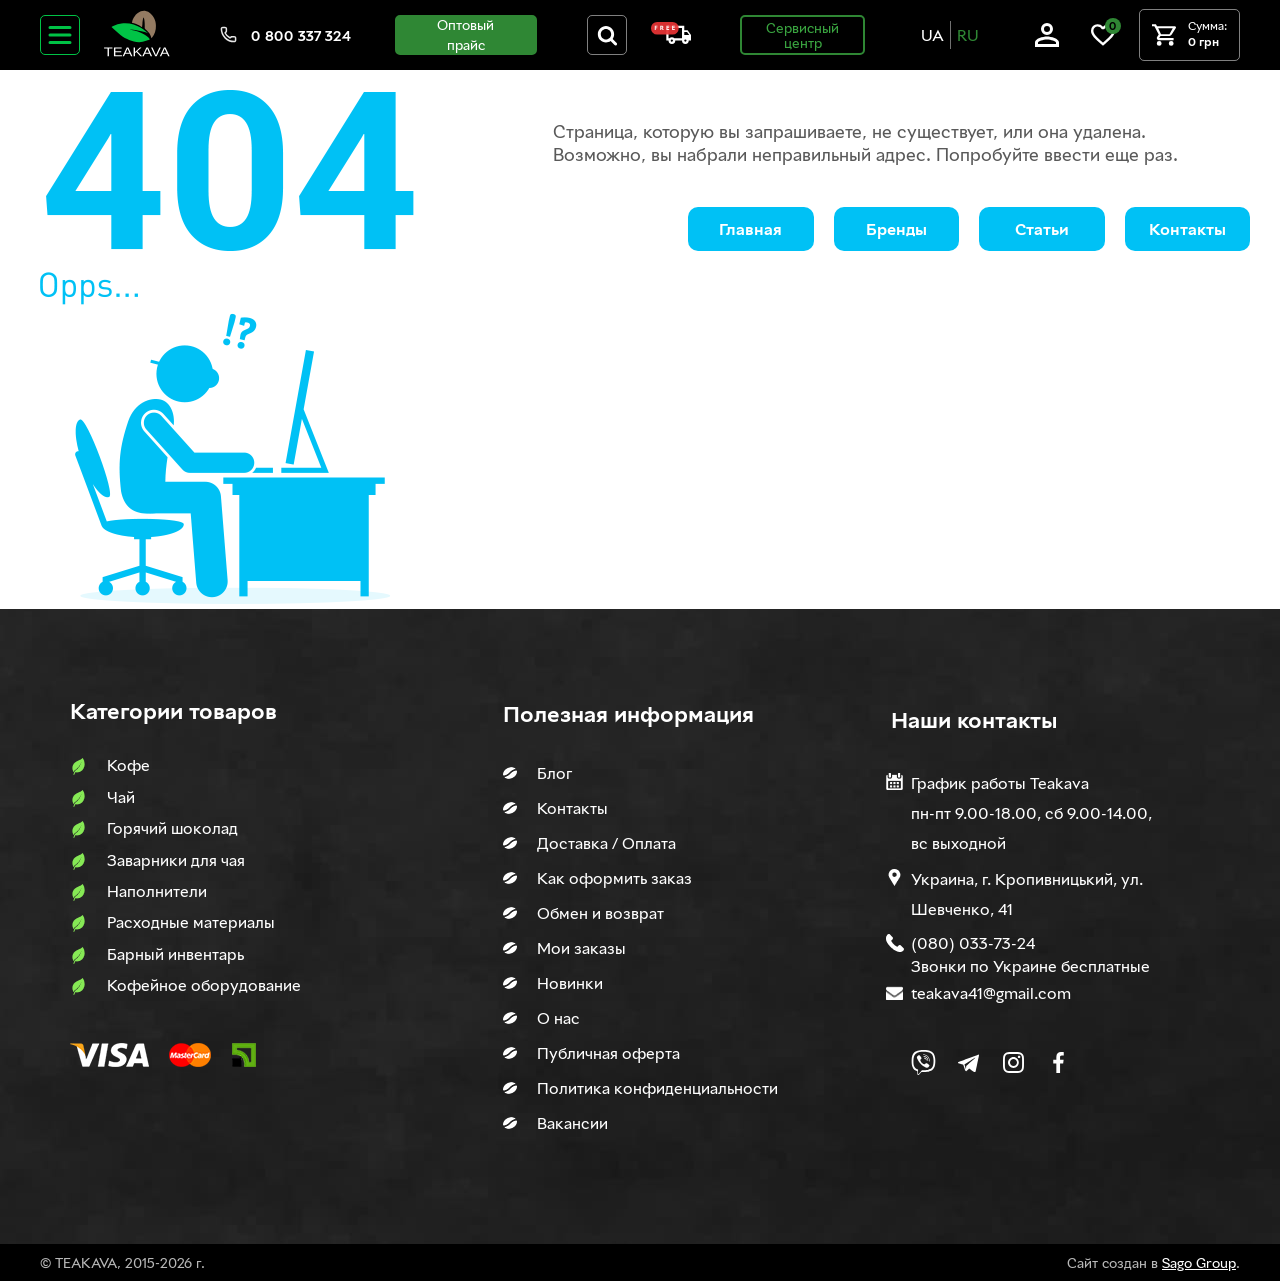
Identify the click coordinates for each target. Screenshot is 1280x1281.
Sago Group (1199, 1262)
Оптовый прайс (465, 34)
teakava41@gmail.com (991, 993)
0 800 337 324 (301, 35)
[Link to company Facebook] (1058, 1062)
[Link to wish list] (1103, 41)
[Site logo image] (137, 52)
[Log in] (1047, 41)
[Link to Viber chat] (923, 1062)
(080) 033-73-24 (973, 943)
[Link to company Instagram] (1013, 1062)
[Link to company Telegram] (968, 1062)
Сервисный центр (802, 35)
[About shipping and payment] (671, 38)
